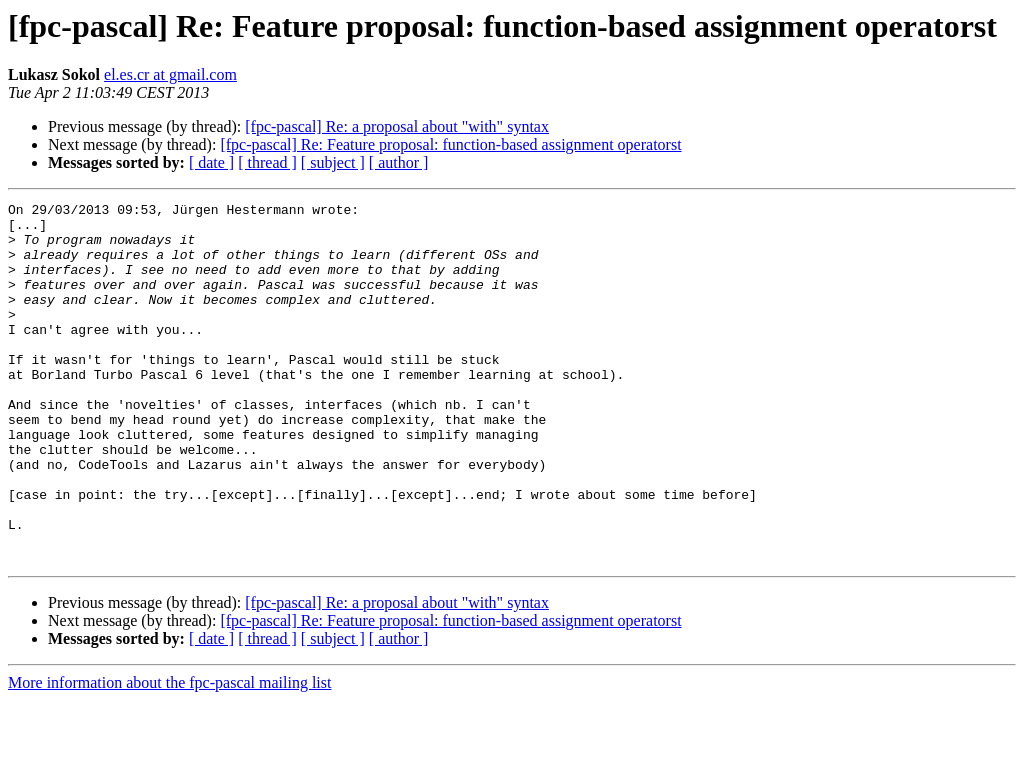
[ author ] (399, 162)
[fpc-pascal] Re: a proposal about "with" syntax (397, 126)
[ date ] (211, 162)
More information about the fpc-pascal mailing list (169, 754)
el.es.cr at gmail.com (170, 74)
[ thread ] (267, 162)
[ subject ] (333, 162)
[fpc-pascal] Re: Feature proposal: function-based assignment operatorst (450, 144)
